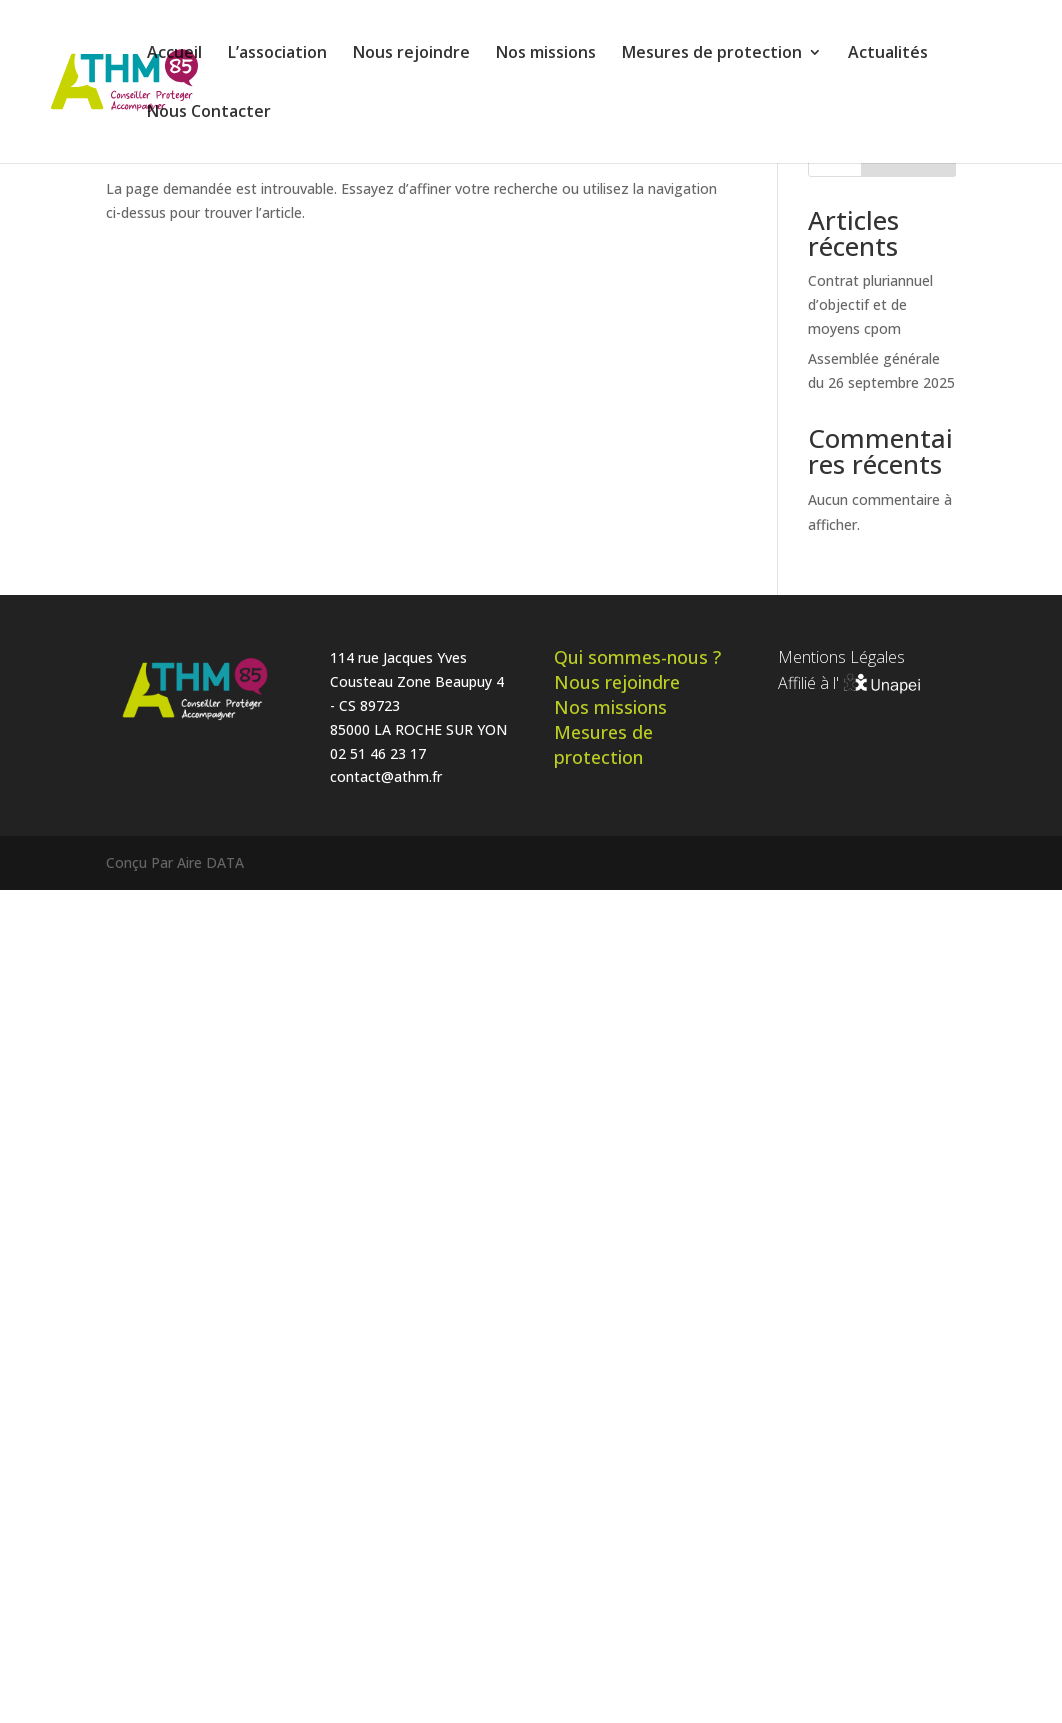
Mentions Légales (841, 657)
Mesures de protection (712, 54)
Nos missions (546, 54)
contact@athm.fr (386, 776)
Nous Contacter (209, 113)
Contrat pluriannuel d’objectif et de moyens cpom (870, 304)
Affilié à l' (850, 683)
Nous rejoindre (411, 54)
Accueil (174, 54)
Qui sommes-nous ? (637, 657)
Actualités (888, 54)
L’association (277, 54)
